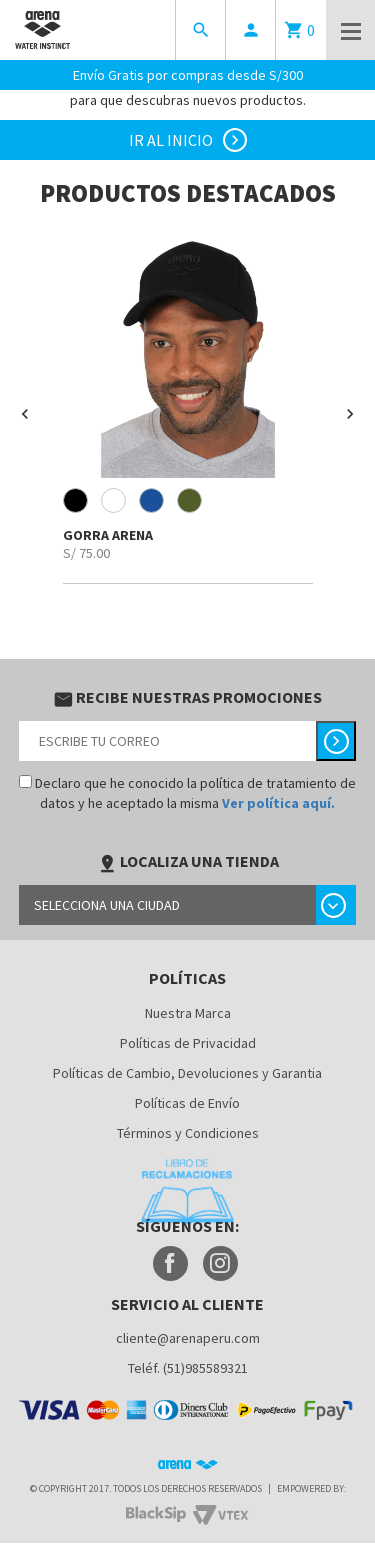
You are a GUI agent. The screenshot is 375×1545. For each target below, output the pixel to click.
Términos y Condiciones (188, 1133)
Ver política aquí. (278, 803)
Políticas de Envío (187, 1103)
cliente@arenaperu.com (188, 1338)
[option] (187, 406)
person (251, 30)
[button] (25, 414)
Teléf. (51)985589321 (188, 1368)
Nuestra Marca (188, 1013)
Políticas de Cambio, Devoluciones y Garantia (187, 1073)
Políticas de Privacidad (188, 1043)
